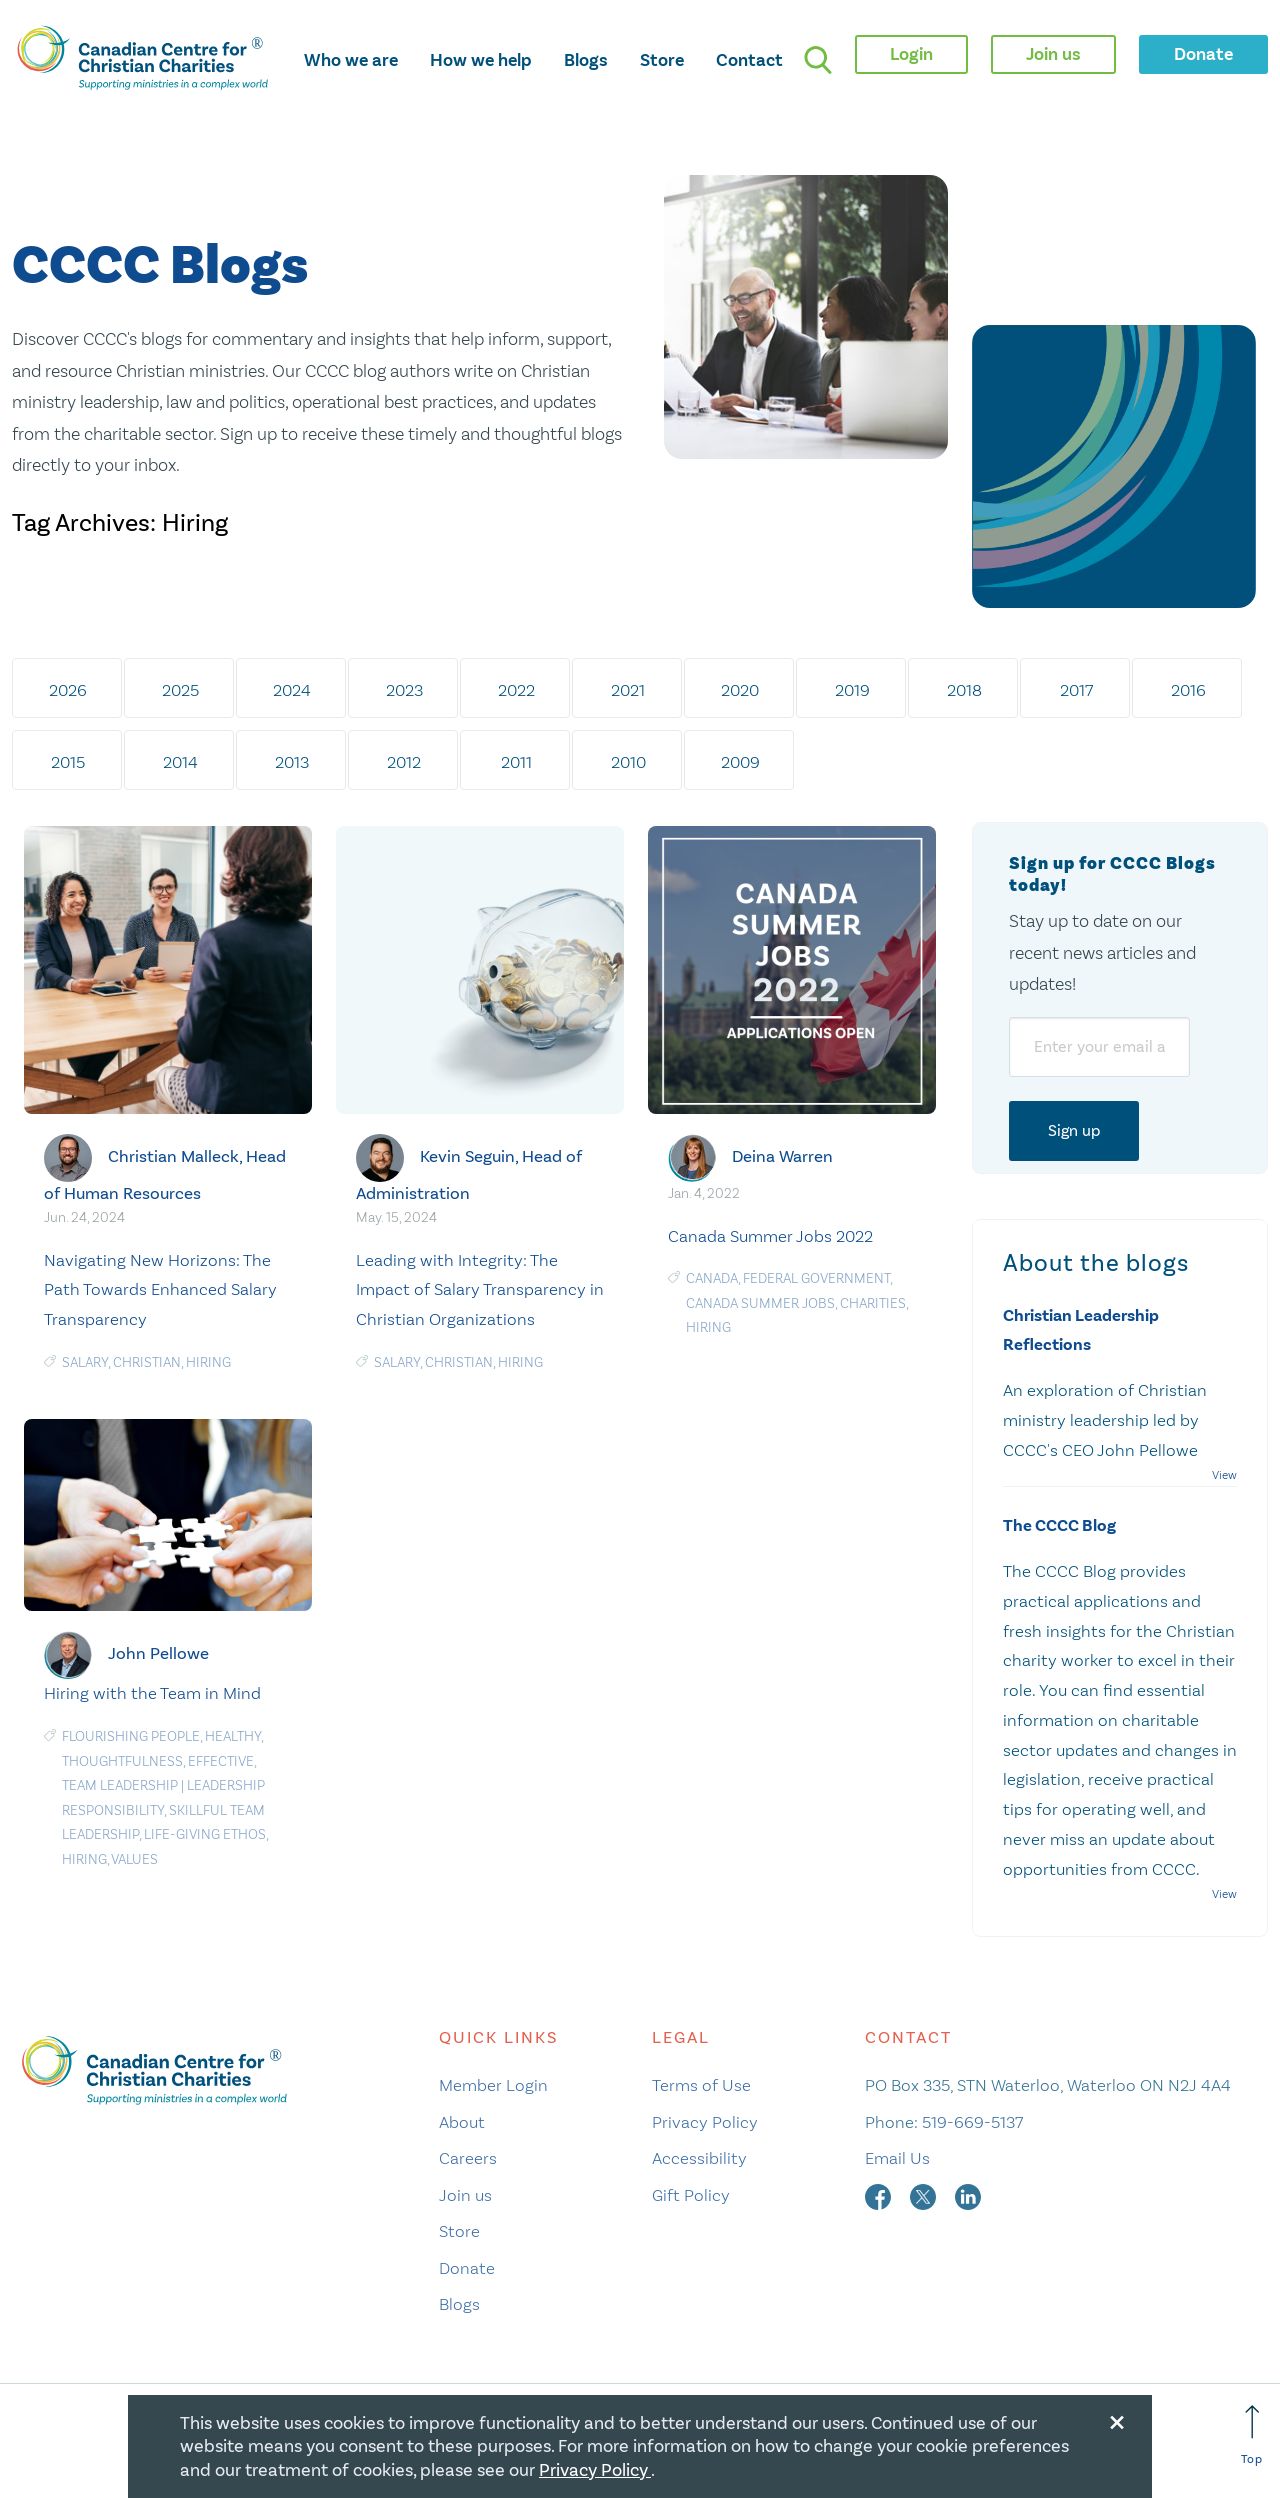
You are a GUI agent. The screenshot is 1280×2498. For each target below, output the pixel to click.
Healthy (233, 1736)
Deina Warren (782, 1156)
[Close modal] (1117, 2419)
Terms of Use (701, 2085)
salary (85, 1362)
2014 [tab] (180, 762)
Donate (467, 2268)
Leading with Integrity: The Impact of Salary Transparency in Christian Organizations (480, 1290)
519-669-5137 (972, 2122)
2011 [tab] (516, 762)
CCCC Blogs (160, 266)
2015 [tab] (68, 762)
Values (134, 1859)
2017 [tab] (1076, 690)
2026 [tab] (68, 690)
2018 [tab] (964, 690)
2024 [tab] (292, 690)
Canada (712, 1278)
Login (911, 54)
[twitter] (925, 2195)
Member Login (493, 2085)
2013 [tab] (292, 762)
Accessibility (699, 2158)
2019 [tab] (852, 690)
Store (662, 60)
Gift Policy (691, 2195)
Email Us (897, 2158)
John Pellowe (158, 1653)
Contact (749, 60)
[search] (818, 60)
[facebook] (880, 2195)
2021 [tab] (628, 690)
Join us (465, 2195)
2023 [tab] (404, 690)
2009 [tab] (740, 762)
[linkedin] (968, 2195)
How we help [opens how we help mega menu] (481, 60)
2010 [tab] (628, 762)
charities (873, 1303)
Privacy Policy (705, 2122)
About (462, 2122)
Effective (221, 1761)
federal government (816, 1278)
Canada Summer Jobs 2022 (770, 1236)
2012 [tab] (404, 762)
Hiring (208, 1362)
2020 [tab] (740, 690)
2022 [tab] (516, 690)
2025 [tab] (180, 690)
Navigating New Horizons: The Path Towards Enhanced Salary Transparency (160, 1290)
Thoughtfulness (122, 1761)
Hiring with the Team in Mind (152, 1693)
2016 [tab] (1188, 690)
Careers (468, 2158)
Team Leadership (120, 1785)
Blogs (586, 60)
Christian (147, 1362)
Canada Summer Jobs (760, 1303)
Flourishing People (131, 1736)
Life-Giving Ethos (205, 1834)
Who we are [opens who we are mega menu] (351, 60)
